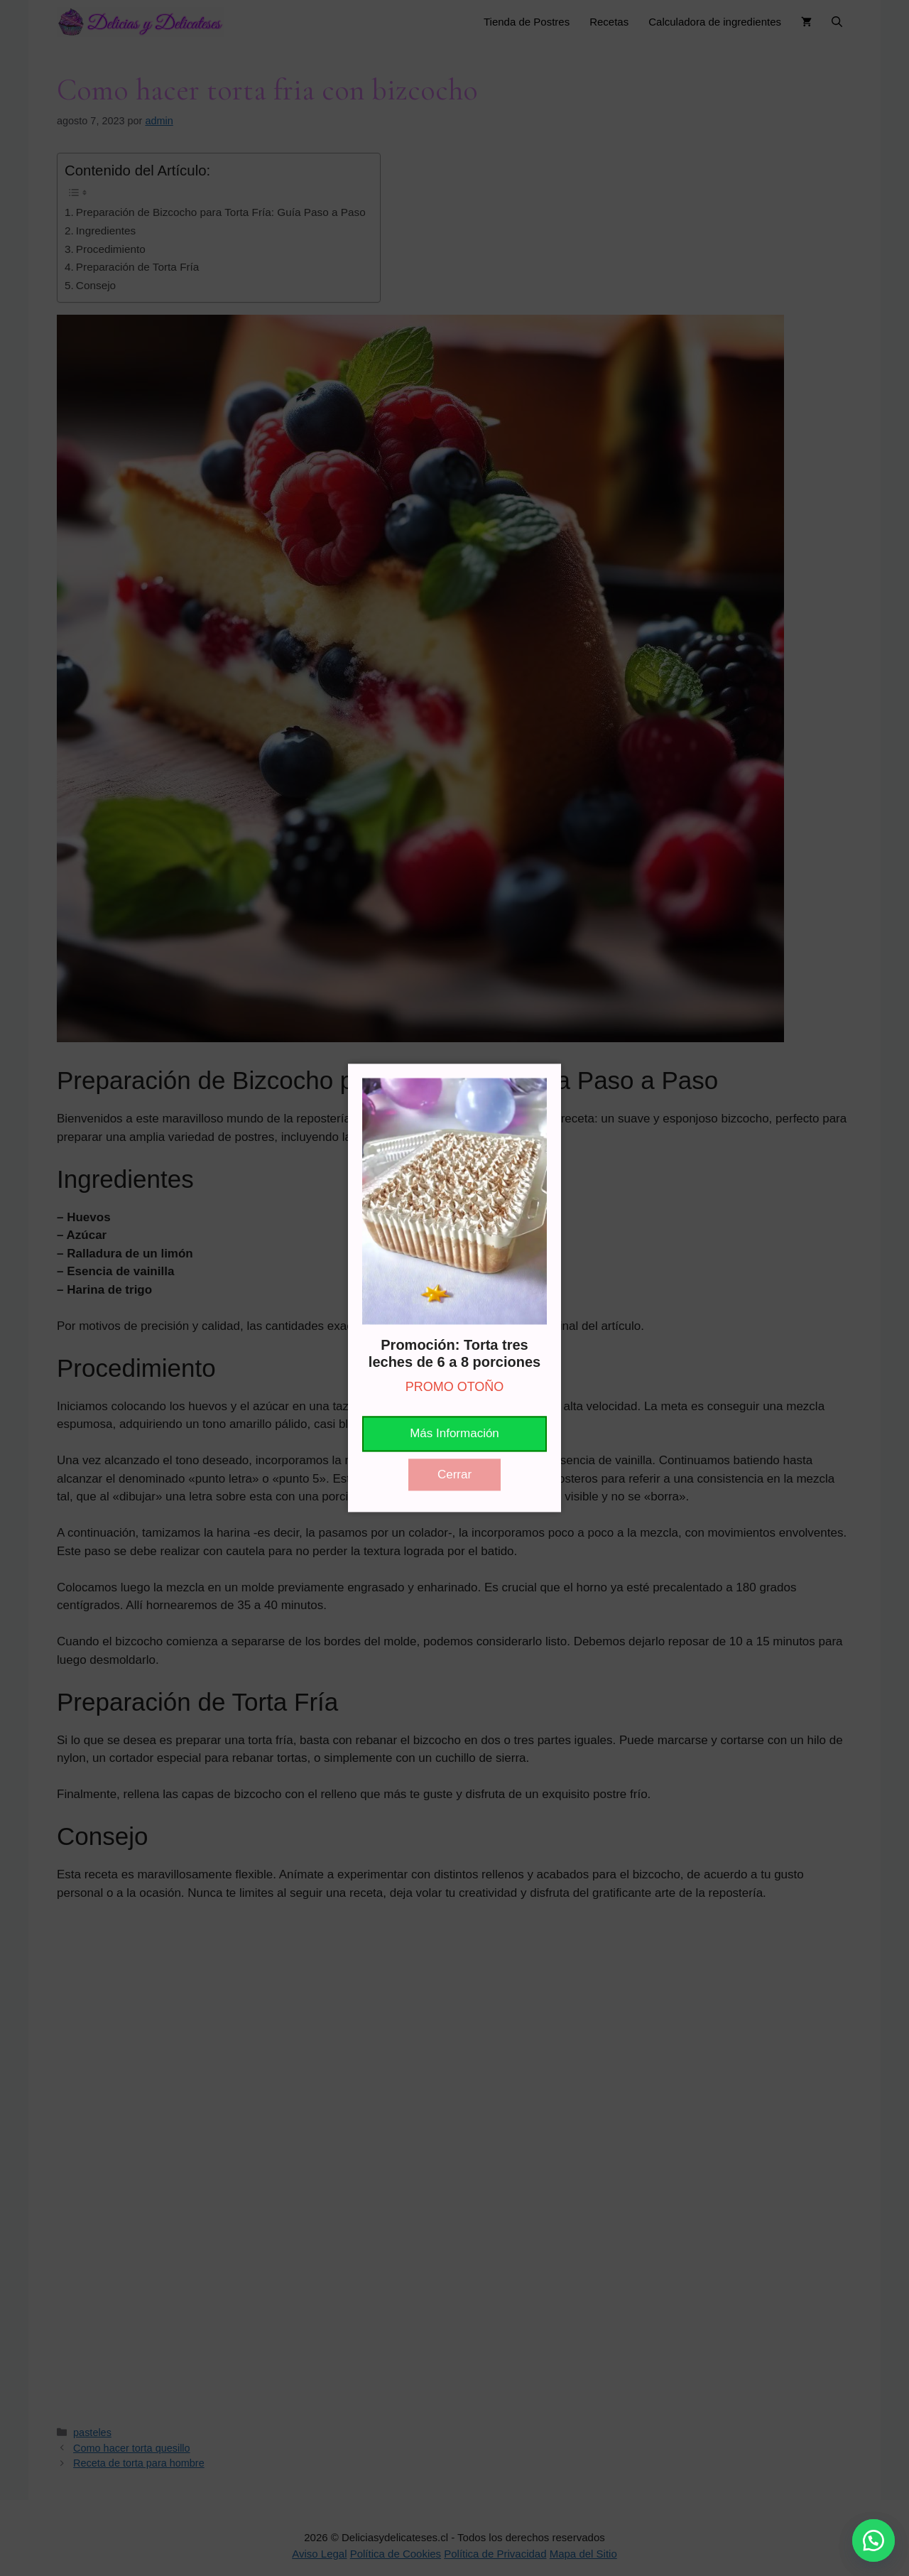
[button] (873, 2540)
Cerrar (454, 1474)
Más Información (454, 1434)
